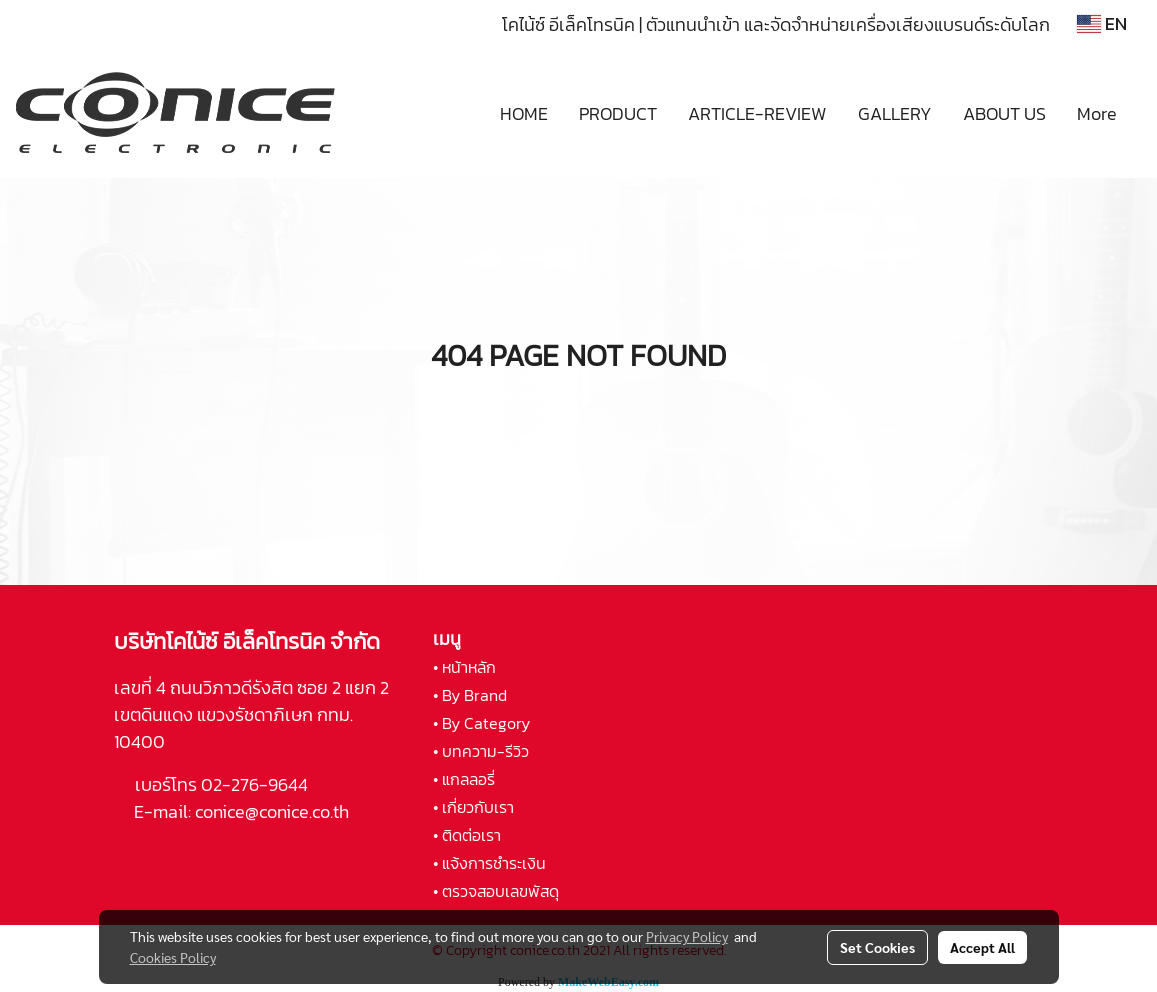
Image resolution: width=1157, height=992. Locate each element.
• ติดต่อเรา (467, 835)
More (1097, 113)
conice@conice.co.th (274, 811)
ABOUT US (1004, 113)
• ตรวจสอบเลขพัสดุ (496, 891)
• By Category (481, 723)
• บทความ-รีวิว (481, 751)
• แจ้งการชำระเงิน (489, 863)
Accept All (982, 947)
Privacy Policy (687, 936)
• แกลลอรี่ (464, 779)
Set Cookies (877, 947)
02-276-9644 (254, 784)
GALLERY (895, 113)
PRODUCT (618, 113)
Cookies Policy (173, 957)
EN (1102, 23)
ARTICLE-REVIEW (757, 113)
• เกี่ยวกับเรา (473, 807)
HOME (524, 113)
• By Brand (470, 695)
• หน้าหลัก (464, 667)
